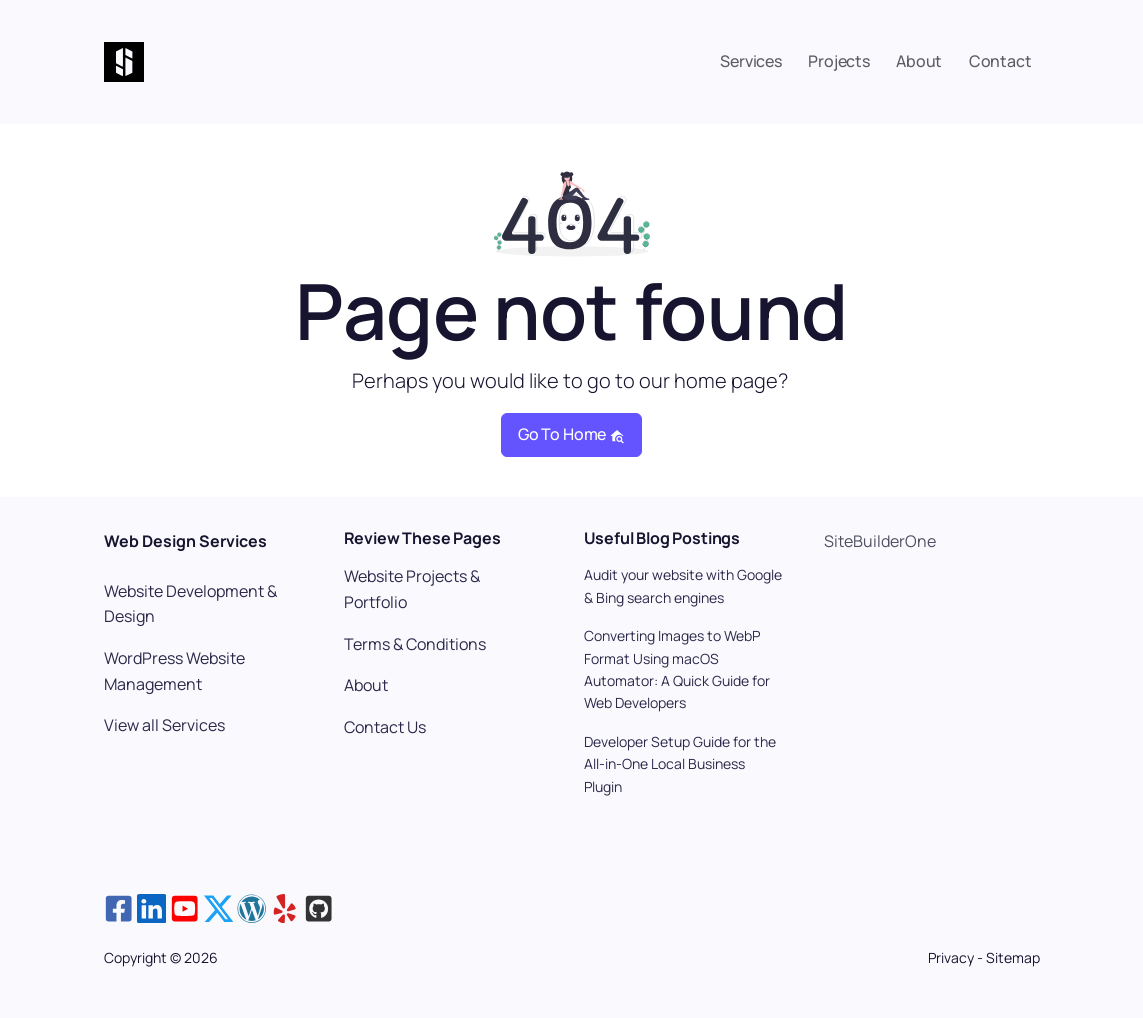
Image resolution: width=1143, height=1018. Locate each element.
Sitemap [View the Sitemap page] (1013, 957)
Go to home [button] (571, 434)
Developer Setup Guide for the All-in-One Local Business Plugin (680, 764)
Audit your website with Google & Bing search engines (683, 585)
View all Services (164, 725)
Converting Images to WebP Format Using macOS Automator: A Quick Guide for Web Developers (677, 669)
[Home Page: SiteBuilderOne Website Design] (164, 62)
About (366, 685)
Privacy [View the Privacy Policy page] (952, 957)
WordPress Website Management (174, 671)
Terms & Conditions (415, 644)
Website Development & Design (190, 604)
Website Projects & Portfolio (412, 589)
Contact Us (385, 727)
